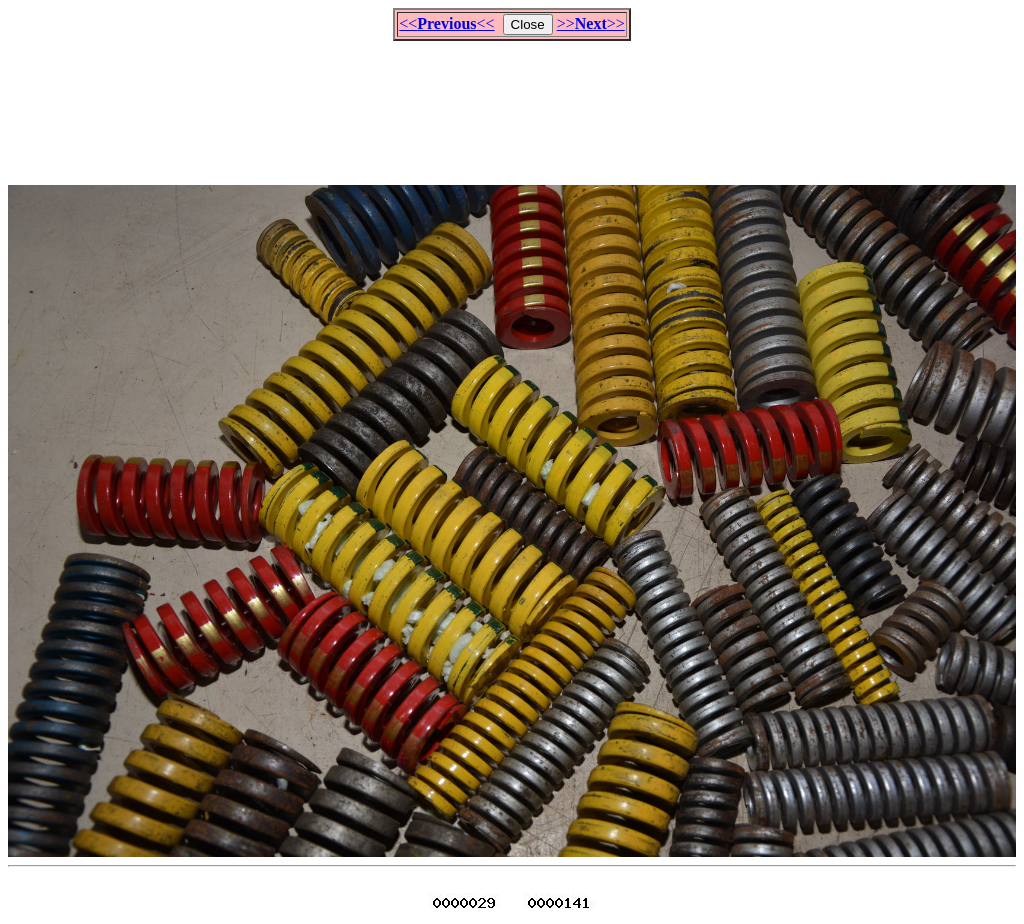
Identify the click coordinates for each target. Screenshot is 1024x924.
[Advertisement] (512, 104)
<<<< (446, 23)
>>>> (591, 23)
